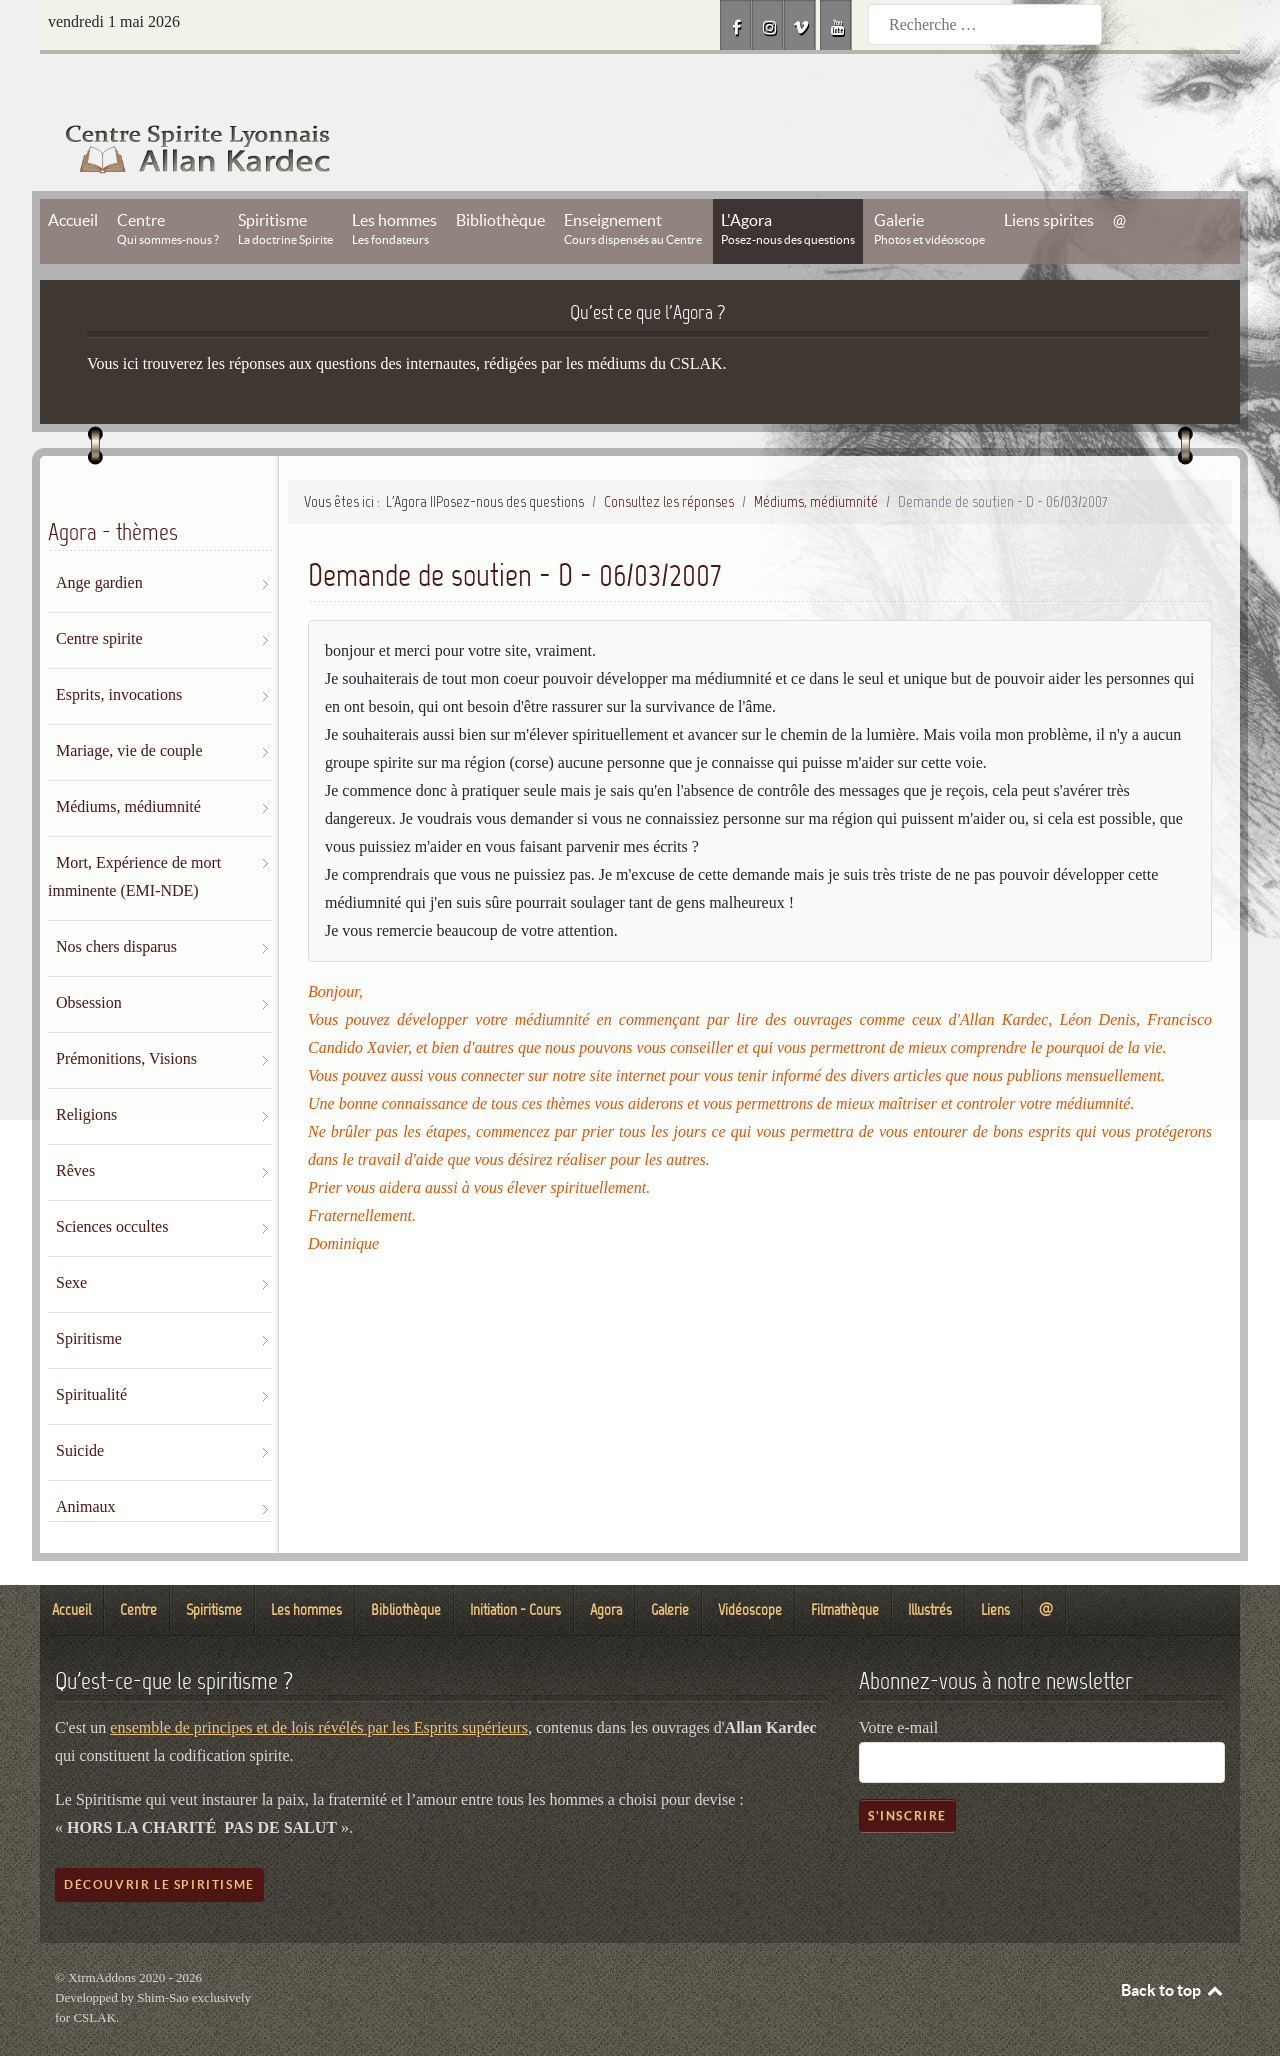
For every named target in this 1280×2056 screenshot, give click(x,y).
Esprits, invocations (119, 649)
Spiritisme (89, 1293)
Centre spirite (99, 593)
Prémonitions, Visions (126, 1013)
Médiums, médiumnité (128, 761)
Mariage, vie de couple (129, 705)
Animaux (86, 1461)
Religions (86, 1069)
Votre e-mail (898, 1682)
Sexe (71, 1237)
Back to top (1173, 1945)
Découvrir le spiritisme (159, 1839)
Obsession (89, 957)
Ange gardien (99, 537)
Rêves (75, 1125)
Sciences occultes (112, 1181)
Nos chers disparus (116, 901)
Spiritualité (91, 1349)
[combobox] (985, 24)
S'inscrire (907, 1770)
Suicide (80, 1405)
